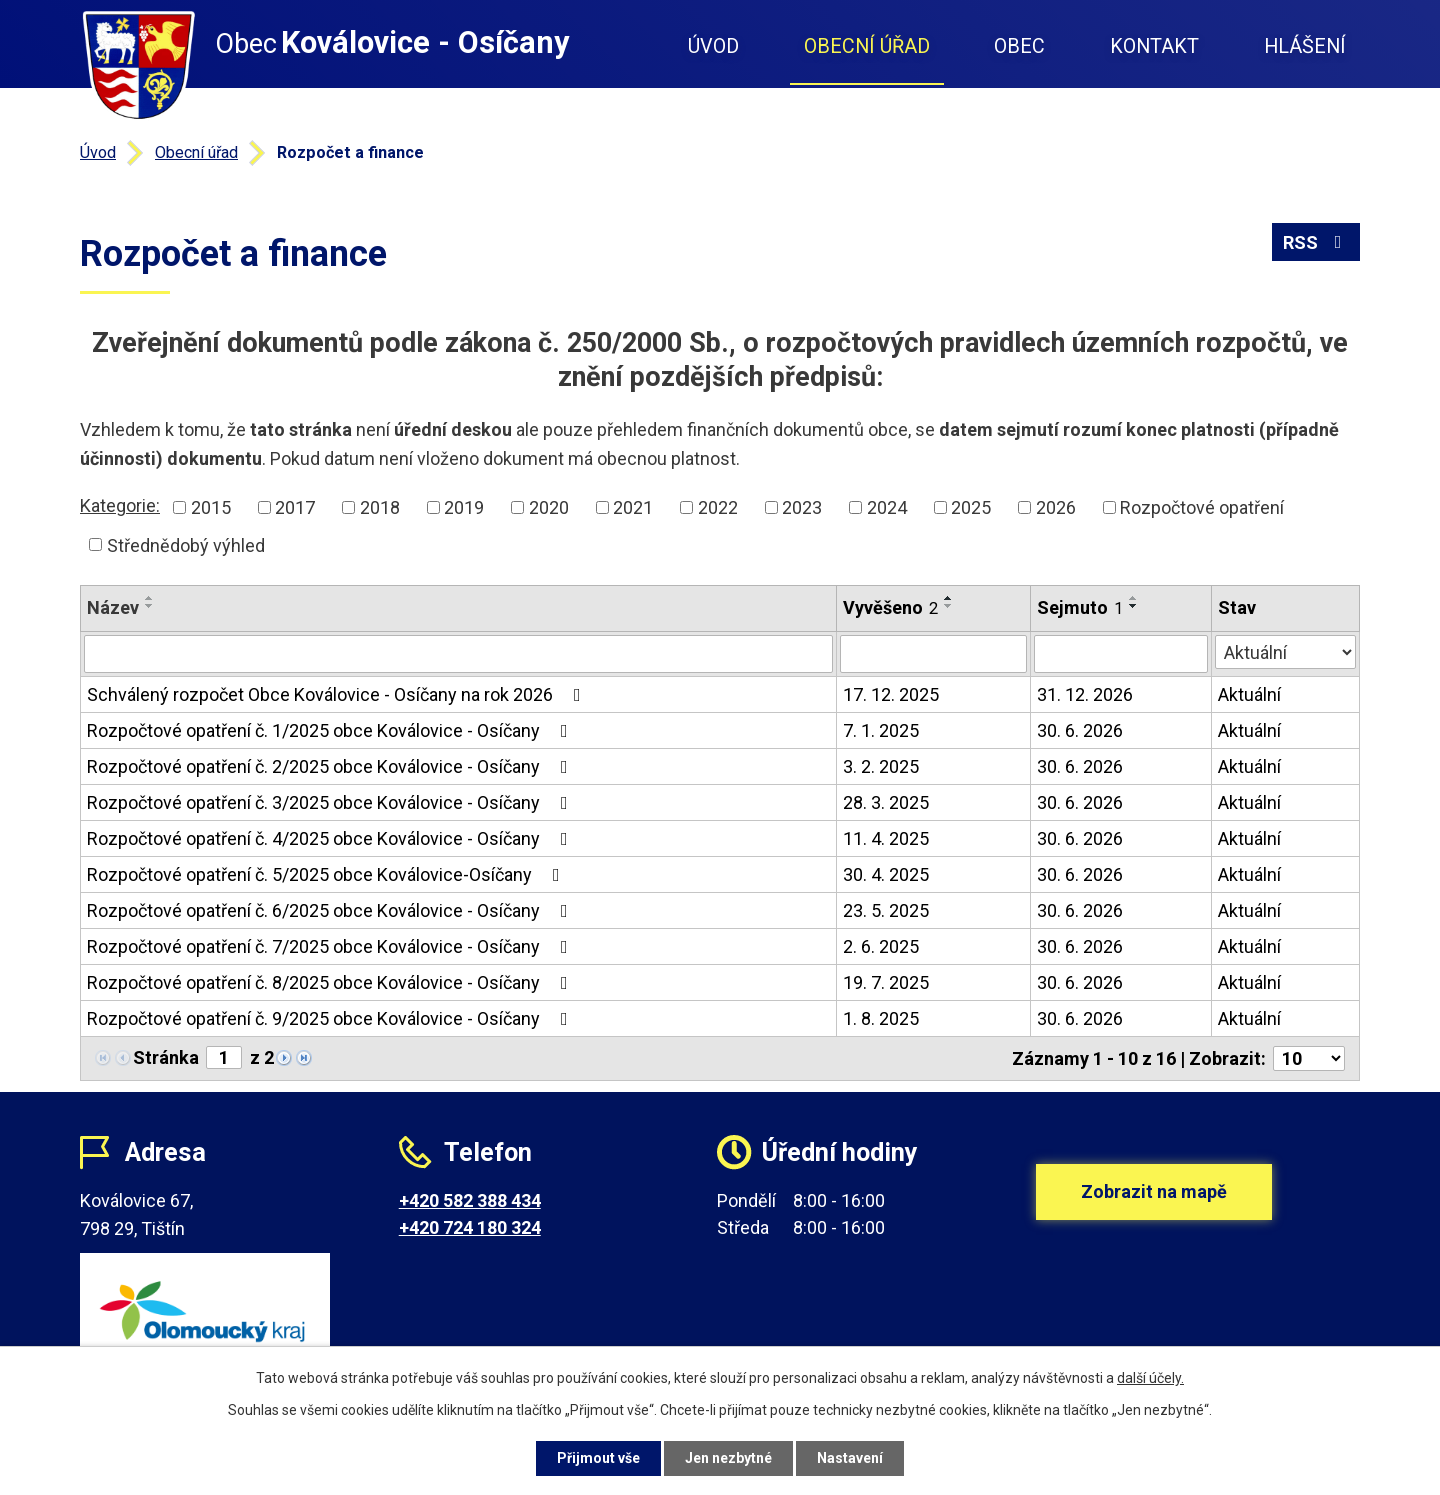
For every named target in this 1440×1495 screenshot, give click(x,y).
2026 (1056, 507)
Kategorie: (120, 505)
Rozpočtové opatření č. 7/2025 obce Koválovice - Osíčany (331, 946)
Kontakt (1154, 46)
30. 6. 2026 (1080, 730)
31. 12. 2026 (1085, 694)
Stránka (166, 1057)
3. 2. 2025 (881, 766)
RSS (1316, 242)
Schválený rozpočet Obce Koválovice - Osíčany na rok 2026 (338, 694)
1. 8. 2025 (881, 1018)
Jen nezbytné (728, 1458)
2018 (380, 507)
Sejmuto (1080, 607)
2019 (464, 507)
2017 (295, 507)
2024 (887, 507)
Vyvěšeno (890, 607)
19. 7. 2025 (886, 982)
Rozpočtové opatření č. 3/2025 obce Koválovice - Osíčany (331, 802)
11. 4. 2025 (886, 838)
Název (113, 607)
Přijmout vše (598, 1458)
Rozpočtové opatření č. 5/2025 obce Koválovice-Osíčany (327, 874)
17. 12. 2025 (891, 694)
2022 (718, 507)
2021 (633, 507)
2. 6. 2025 (881, 946)
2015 (211, 507)
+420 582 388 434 (470, 1200)
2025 (971, 507)
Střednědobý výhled (186, 544)
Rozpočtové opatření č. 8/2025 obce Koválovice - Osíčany (331, 982)
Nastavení (850, 1458)
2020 (549, 507)
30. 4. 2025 (886, 874)
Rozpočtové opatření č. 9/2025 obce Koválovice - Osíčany (331, 1018)
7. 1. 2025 (881, 730)
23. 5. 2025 (886, 910)
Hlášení (1305, 46)
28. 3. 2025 (886, 802)
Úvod (713, 46)
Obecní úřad (867, 46)
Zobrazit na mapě (1154, 1191)
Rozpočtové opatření (1202, 507)
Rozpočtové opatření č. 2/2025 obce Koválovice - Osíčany (331, 766)
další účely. (1150, 1378)
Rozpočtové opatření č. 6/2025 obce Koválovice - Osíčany (331, 910)
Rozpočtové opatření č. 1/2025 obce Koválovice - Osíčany (331, 730)
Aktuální (1249, 694)
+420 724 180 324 (470, 1227)
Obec (1019, 46)
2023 (802, 507)
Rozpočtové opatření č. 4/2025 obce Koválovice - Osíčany (331, 838)
